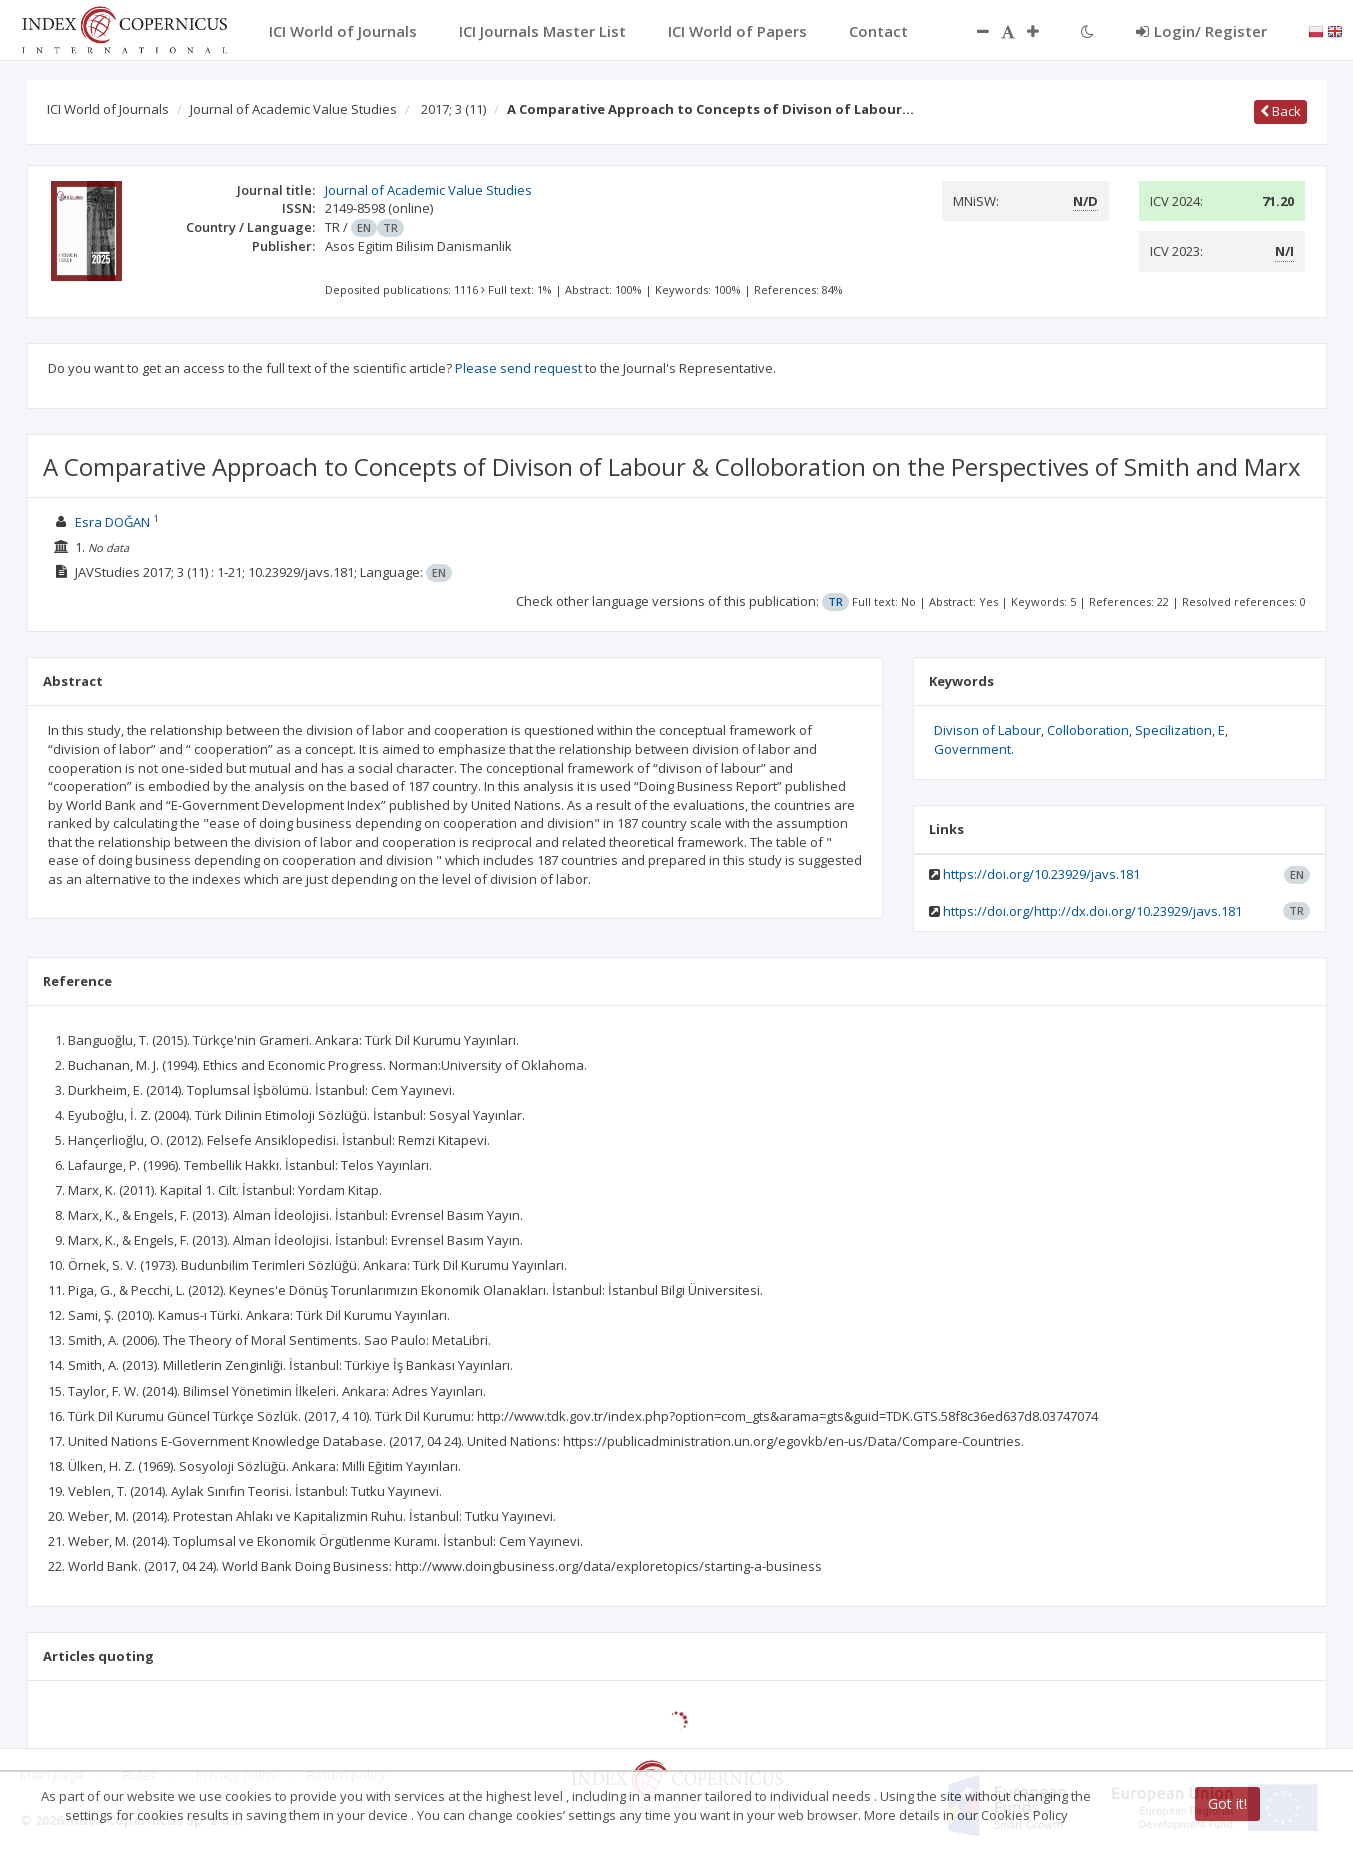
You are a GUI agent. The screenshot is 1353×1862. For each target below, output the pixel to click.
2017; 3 (453, 109)
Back (1280, 111)
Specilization (1173, 730)
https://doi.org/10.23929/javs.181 (1041, 874)
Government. (974, 749)
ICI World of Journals (108, 109)
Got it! (1227, 1803)
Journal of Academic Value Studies (293, 109)
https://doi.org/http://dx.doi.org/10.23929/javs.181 (1092, 911)
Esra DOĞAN (112, 522)
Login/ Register (1201, 31)
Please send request (518, 368)
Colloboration (1088, 730)
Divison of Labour (987, 730)
